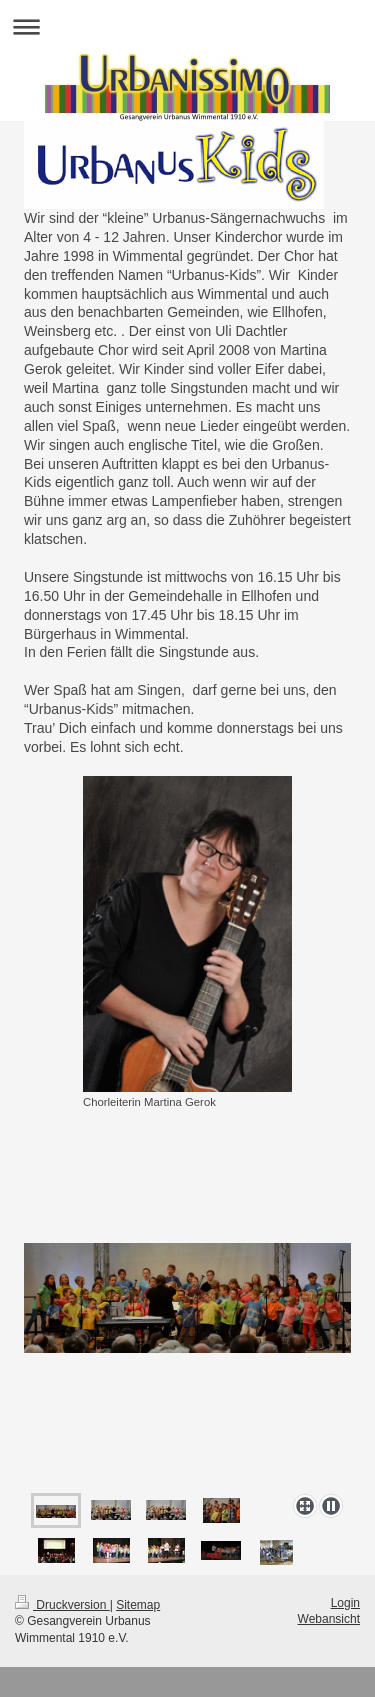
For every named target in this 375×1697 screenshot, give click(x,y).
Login (345, 1603)
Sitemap (138, 1605)
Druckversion (62, 1605)
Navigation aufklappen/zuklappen (187, 26)
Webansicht (329, 1619)
